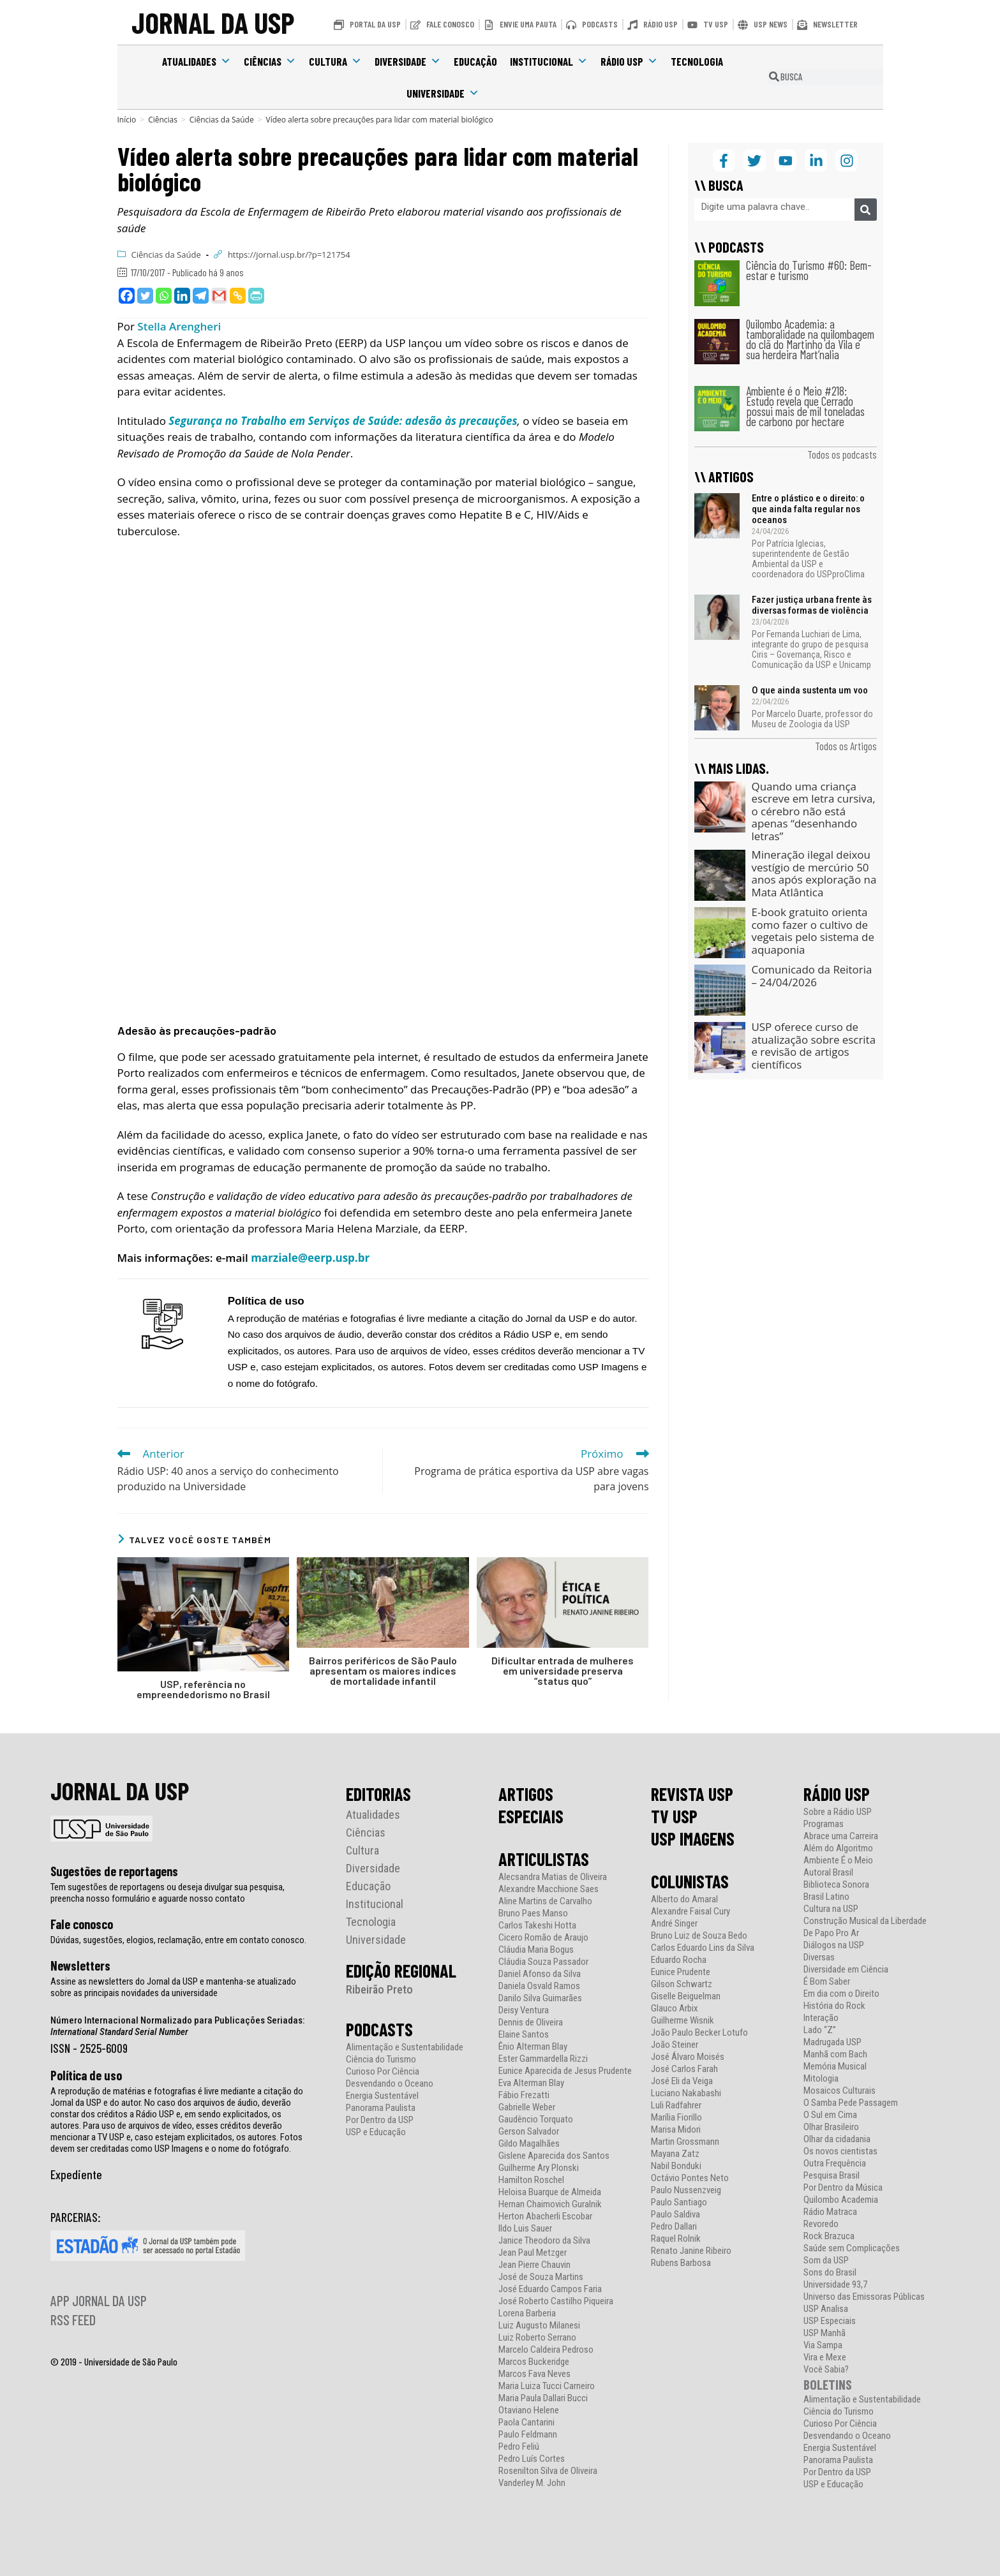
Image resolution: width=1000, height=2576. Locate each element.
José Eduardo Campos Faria (550, 2289)
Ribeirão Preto (379, 1989)
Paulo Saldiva (675, 2214)
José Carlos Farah (684, 2069)
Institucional (549, 61)
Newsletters (80, 1965)
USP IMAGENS (693, 1838)
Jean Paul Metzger (532, 2252)
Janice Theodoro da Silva (544, 2240)
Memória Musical (835, 2066)
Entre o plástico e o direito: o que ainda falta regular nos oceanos (808, 509)
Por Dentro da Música (843, 2187)
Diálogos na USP (833, 1945)
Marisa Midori (676, 2129)
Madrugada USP (832, 2042)
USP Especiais (829, 2321)
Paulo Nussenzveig (686, 2190)
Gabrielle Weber (526, 2107)
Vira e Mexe (824, 2357)
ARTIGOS (525, 1794)
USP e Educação (376, 2132)
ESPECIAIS (530, 1816)
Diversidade (408, 61)
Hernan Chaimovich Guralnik (550, 2204)
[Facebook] (127, 296)
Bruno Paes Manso (533, 1913)
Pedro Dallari (674, 2226)
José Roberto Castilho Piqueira (555, 2301)
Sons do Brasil (829, 2272)
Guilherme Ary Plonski (538, 2168)
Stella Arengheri (179, 326)
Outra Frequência (834, 2163)
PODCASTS (379, 2029)
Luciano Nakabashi (686, 2093)
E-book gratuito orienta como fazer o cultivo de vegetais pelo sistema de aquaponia (813, 931)
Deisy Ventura (523, 2010)
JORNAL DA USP (212, 22)
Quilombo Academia (840, 2200)
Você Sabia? (826, 2369)
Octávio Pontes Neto (690, 2178)
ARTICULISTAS (543, 1859)
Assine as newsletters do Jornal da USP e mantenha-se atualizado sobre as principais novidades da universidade (173, 1987)
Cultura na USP (830, 1909)
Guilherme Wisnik (682, 2020)
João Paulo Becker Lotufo (699, 2032)
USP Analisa (825, 2309)
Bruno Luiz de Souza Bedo (699, 1935)
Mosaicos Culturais (839, 2090)
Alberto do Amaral (684, 1899)
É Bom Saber (826, 1981)
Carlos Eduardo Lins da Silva (702, 1948)
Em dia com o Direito (841, 1993)
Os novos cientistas (840, 2151)
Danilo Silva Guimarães (540, 1998)
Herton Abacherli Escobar (545, 2216)
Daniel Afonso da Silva (539, 1974)
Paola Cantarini (526, 2422)
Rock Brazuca (828, 2236)
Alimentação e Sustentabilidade (404, 2047)
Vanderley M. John (531, 2483)
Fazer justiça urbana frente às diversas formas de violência (812, 605)
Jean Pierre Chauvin (534, 2265)
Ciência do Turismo (381, 2059)
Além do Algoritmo (838, 1848)
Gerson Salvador (528, 2131)
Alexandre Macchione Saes (548, 1889)
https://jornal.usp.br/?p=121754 (289, 254)
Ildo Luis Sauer (525, 2228)
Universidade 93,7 (835, 2284)
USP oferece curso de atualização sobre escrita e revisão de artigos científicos (814, 1045)
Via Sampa (822, 2345)
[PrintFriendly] (256, 296)
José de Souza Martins (540, 2277)
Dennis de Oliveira (530, 2022)
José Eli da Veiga (682, 2081)
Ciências (270, 61)
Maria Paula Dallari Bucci (543, 2398)
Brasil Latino (826, 1896)
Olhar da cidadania (836, 2139)
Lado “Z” (819, 2030)
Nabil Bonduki (676, 2166)
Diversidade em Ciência (845, 1969)
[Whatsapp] (164, 296)
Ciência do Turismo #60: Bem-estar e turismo (809, 270)
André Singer (674, 1923)
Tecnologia (697, 61)
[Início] (127, 119)
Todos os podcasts (842, 454)
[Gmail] (219, 296)
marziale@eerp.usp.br (310, 1257)
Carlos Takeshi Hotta (537, 1925)
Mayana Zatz (675, 2154)
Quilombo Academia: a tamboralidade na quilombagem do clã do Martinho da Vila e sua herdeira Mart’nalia (810, 339)
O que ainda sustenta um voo (810, 690)
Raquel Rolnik (676, 2238)
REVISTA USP (692, 1794)
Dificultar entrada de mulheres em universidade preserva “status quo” (562, 1670)
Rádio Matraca (830, 2212)
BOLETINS (827, 2384)
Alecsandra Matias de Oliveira (552, 1877)
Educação (475, 61)
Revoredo (821, 2224)
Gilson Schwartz (681, 1984)
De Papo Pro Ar (831, 1933)
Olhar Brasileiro (831, 2127)
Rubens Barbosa (681, 2263)
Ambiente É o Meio (838, 1860)
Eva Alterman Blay (531, 2083)
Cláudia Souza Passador (543, 1962)
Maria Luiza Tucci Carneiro (546, 2386)
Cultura (335, 61)
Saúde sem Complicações (851, 2248)
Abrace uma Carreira (840, 1836)
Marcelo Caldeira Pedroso (545, 2349)
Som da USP (826, 2260)
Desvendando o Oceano (389, 2083)
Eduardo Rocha (678, 1960)
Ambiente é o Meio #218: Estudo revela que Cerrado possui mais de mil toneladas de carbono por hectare (805, 406)
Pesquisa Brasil (831, 2175)
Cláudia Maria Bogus (536, 1949)
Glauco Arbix (674, 2008)
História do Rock (834, 2006)
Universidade (443, 93)
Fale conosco (81, 1924)
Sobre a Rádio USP (837, 1812)
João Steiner (674, 2044)
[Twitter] (145, 296)
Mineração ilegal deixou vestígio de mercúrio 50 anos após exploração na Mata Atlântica (814, 873)
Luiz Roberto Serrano (537, 2337)
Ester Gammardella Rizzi (543, 2059)
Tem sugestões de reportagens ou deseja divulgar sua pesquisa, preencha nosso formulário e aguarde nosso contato (167, 1892)
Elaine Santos (523, 2034)
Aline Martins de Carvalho (545, 1901)
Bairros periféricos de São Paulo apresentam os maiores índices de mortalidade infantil (383, 1670)
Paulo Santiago (679, 2202)
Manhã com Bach (835, 2054)
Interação (821, 2018)
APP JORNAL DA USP (98, 2300)
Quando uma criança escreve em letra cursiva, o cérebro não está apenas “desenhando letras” (814, 811)
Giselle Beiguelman (685, 1996)
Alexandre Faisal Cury (690, 1911)
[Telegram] (201, 296)
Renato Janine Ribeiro (691, 2251)
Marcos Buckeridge (533, 2362)
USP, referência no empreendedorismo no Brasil (203, 1689)
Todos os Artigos (846, 745)
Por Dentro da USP (380, 2120)
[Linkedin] (182, 296)
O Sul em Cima (830, 2115)
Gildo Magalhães (529, 2143)
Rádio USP (629, 61)
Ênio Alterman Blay (532, 2046)
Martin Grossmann (685, 2141)
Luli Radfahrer (676, 2105)
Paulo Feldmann (527, 2434)
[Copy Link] (238, 296)
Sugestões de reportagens (114, 1871)
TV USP (674, 1816)
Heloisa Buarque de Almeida (549, 2192)
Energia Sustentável (382, 2096)
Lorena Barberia (527, 2313)
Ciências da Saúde (166, 254)
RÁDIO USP (836, 1794)
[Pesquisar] (865, 209)
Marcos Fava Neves (534, 2374)
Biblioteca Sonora (836, 1884)
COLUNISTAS (690, 1881)
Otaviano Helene (528, 2410)
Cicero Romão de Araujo (543, 1937)
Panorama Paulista (380, 2108)
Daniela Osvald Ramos (539, 1986)
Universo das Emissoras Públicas (864, 2296)
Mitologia (821, 2078)
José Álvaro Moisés (687, 2057)
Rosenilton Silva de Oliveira (547, 2471)
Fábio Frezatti (523, 2095)
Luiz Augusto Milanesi (539, 2325)
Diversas (819, 1957)
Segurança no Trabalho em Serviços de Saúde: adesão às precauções (342, 420)
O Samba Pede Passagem (850, 2103)
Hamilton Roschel (531, 2180)
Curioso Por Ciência (382, 2071)
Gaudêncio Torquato (535, 2119)
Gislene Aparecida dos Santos (553, 2155)
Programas (823, 1824)
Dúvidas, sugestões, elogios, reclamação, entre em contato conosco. (178, 1940)
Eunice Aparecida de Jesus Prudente (565, 2071)
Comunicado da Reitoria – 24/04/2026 (812, 975)
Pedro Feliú (518, 2446)
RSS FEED (73, 2319)
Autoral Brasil (828, 1872)
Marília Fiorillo (676, 2117)
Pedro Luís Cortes (531, 2459)
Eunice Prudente (680, 1972)
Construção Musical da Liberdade (865, 1921)
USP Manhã (824, 2333)
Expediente (76, 2174)
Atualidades (196, 61)
